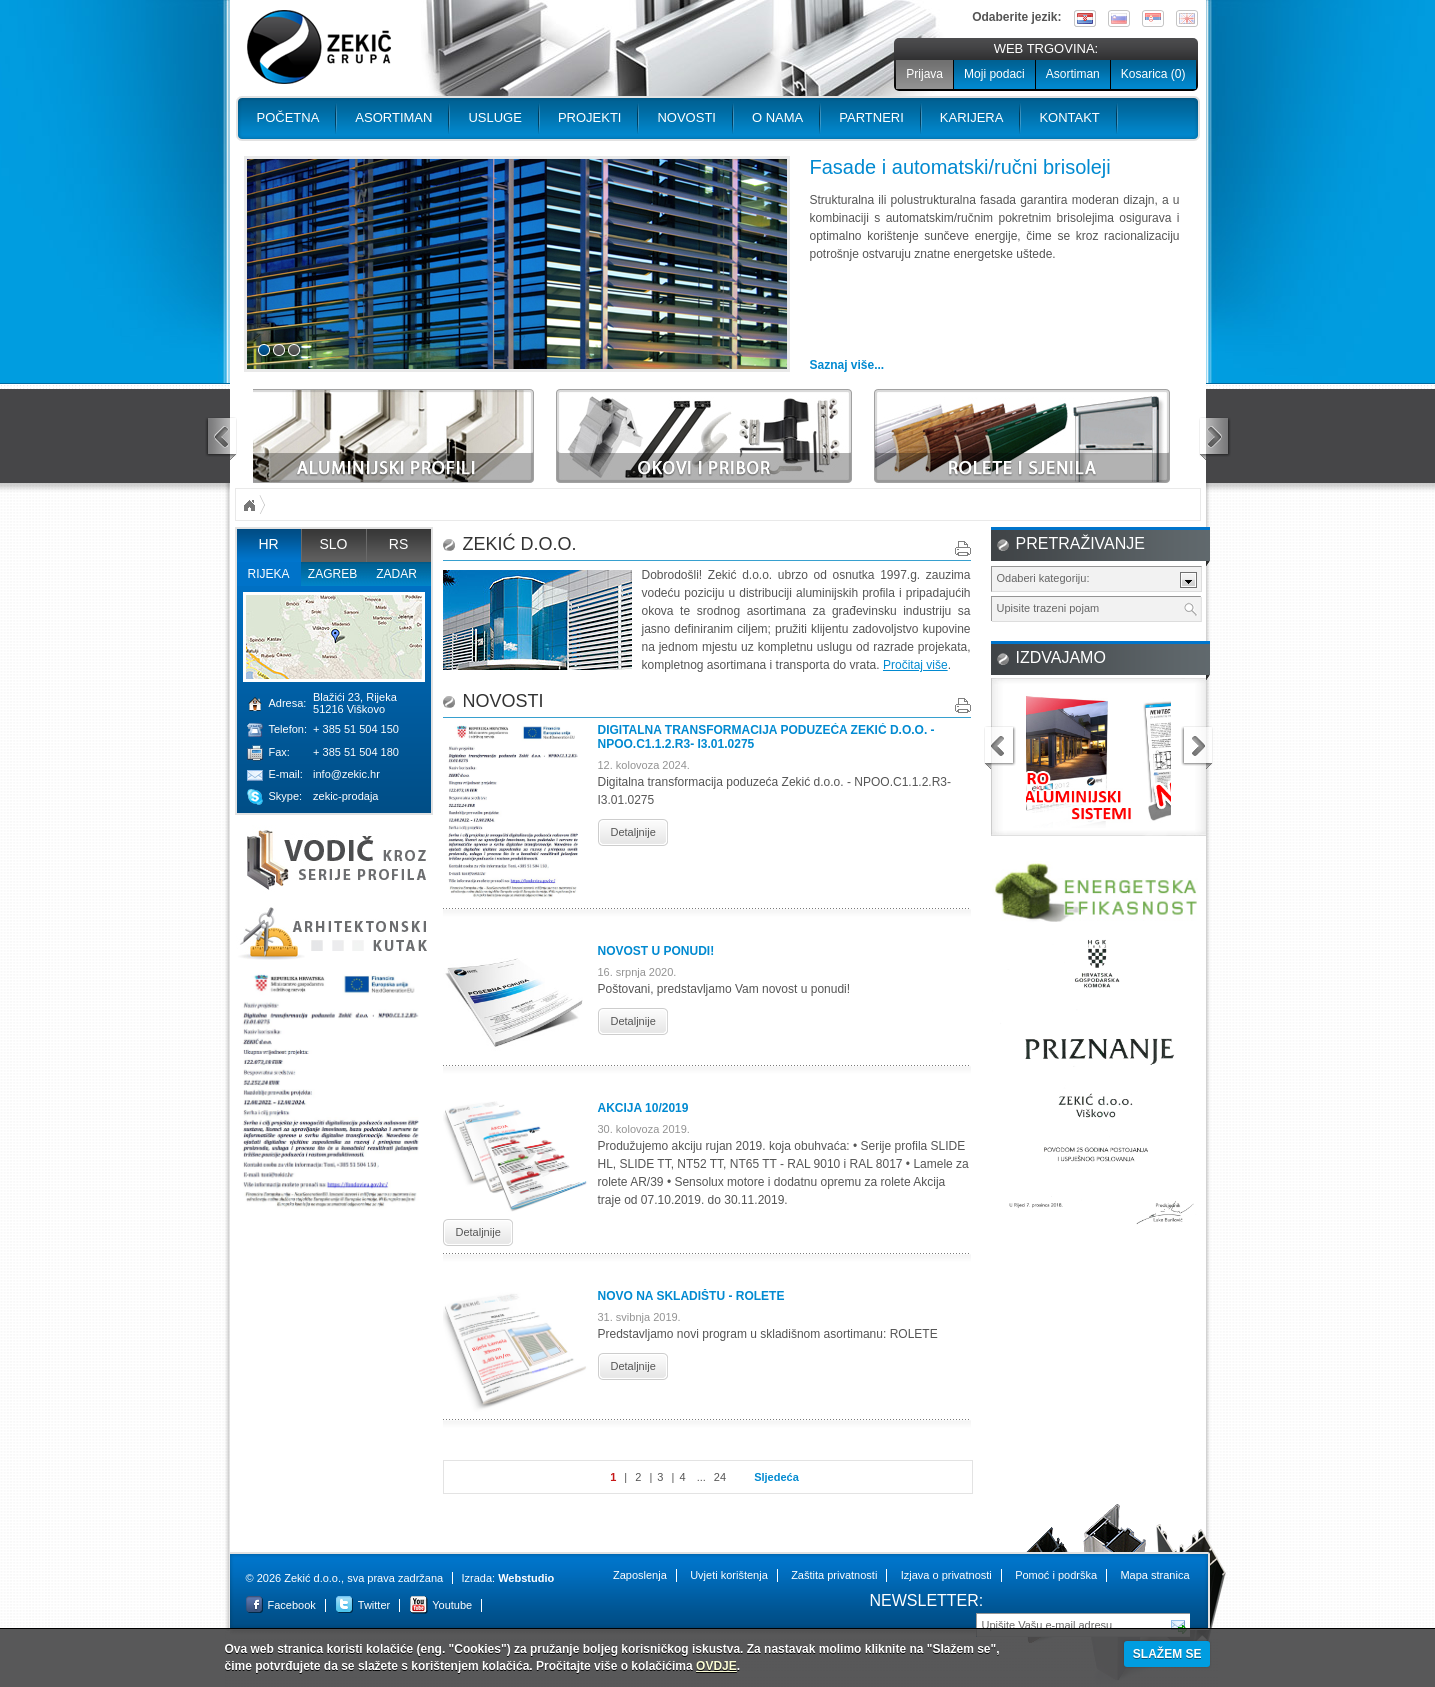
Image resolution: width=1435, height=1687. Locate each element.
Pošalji (1179, 1624)
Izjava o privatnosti (946, 1575)
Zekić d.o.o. (319, 47)
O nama (777, 117)
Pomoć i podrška (1056, 1575)
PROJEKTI (590, 117)
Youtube (452, 1605)
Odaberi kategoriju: (1043, 578)
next (1215, 438)
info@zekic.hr (346, 774)
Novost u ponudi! (656, 951)
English (1187, 18)
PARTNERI (871, 117)
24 (720, 1477)
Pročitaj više (915, 665)
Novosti (686, 117)
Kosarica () (1153, 74)
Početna (288, 117)
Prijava (924, 74)
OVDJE (716, 1666)
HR (268, 544)
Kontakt (1069, 117)
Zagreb (332, 574)
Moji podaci (994, 74)
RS (398, 544)
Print (963, 548)
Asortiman (1073, 74)
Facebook (292, 1605)
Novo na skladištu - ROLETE (691, 1296)
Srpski (1153, 18)
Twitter (374, 1605)
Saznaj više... (847, 365)
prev (221, 438)
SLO (333, 544)
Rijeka (268, 574)
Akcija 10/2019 (643, 1108)
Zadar (396, 574)
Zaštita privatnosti (834, 1575)
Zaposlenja (640, 1575)
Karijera (972, 117)
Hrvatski (1085, 18)
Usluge (494, 117)
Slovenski (1119, 18)
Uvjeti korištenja (729, 1575)
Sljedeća (776, 1477)
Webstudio (526, 1578)
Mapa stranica (1154, 1575)
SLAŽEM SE (1167, 1654)
